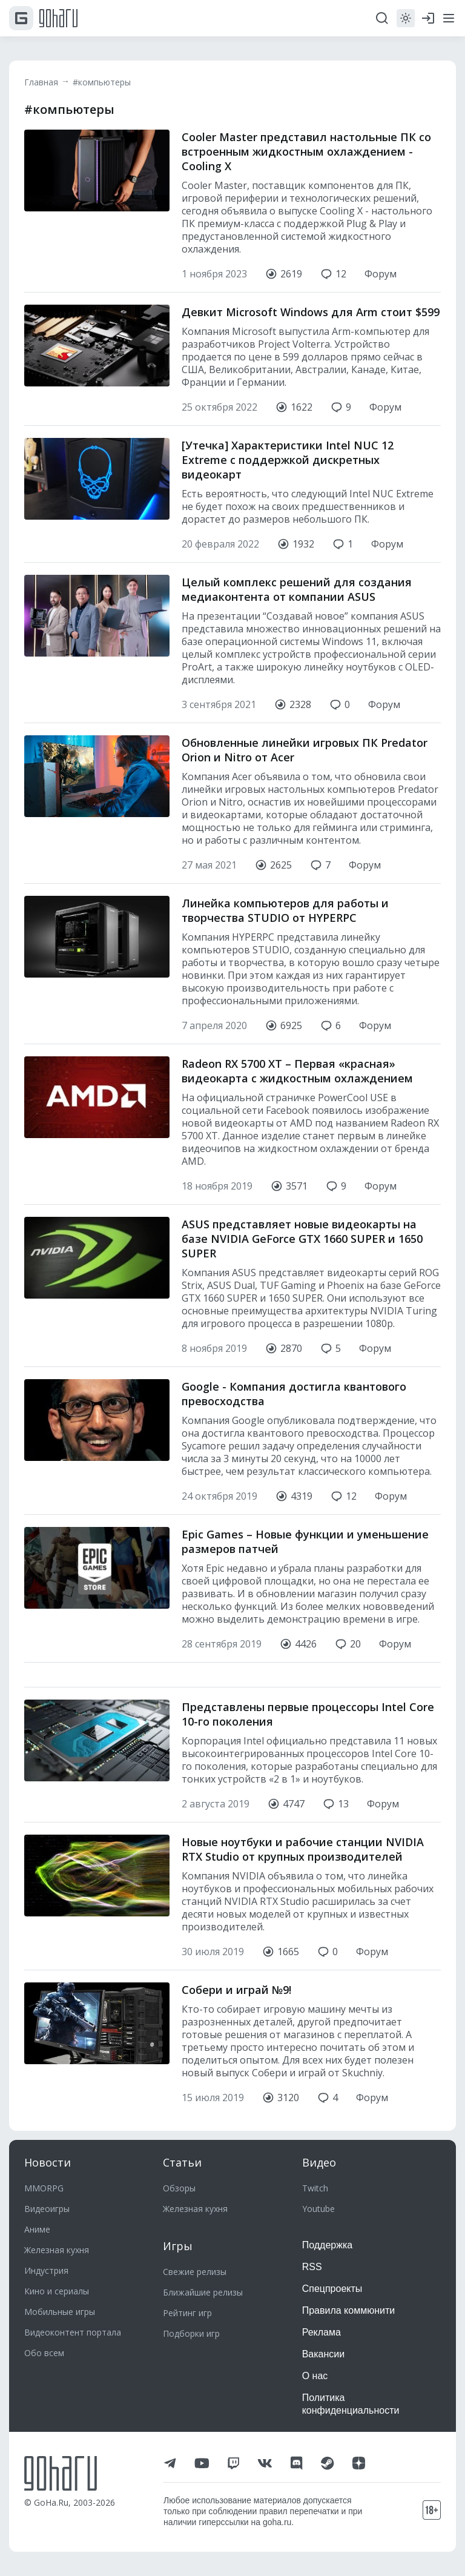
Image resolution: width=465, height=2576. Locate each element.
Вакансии (323, 2354)
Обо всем (44, 2353)
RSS (312, 2267)
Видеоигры (47, 2208)
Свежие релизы (194, 2271)
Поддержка (327, 2245)
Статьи (182, 2162)
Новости (47, 2162)
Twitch (315, 2188)
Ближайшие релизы (203, 2292)
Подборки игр (191, 2333)
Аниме (37, 2229)
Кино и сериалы (56, 2291)
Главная (41, 82)
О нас (315, 2376)
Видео (319, 2162)
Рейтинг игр (187, 2313)
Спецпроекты (332, 2288)
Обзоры (179, 2188)
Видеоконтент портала (72, 2332)
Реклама (321, 2332)
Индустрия (46, 2270)
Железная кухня (56, 2250)
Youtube (318, 2208)
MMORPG (44, 2188)
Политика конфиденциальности (351, 2403)
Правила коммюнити (348, 2310)
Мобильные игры (59, 2311)
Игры (178, 2246)
